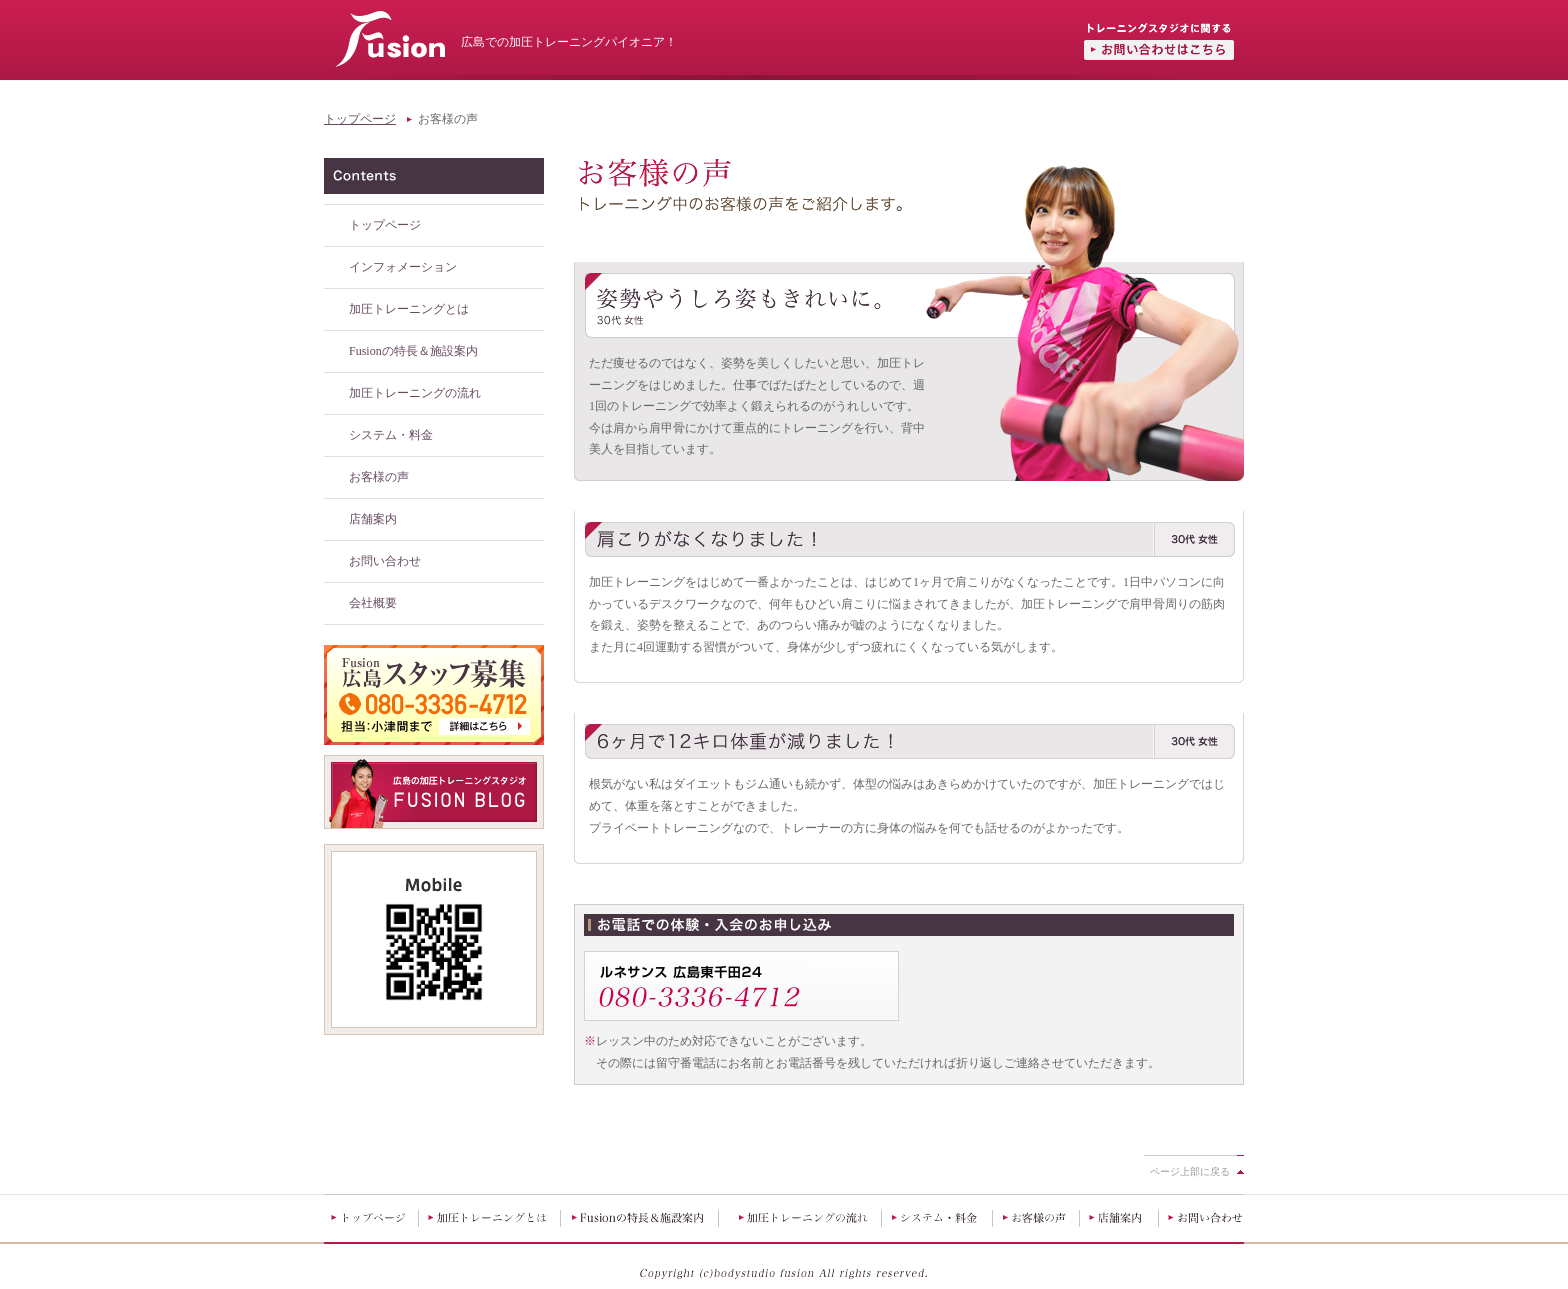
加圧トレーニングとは (409, 309)
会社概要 (373, 603)
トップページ (360, 119)
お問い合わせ (385, 561)
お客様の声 (379, 477)
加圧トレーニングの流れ (415, 393)
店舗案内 (373, 519)
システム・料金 (391, 435)
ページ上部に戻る (1190, 1171)
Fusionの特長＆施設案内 (413, 351)
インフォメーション (403, 267)
